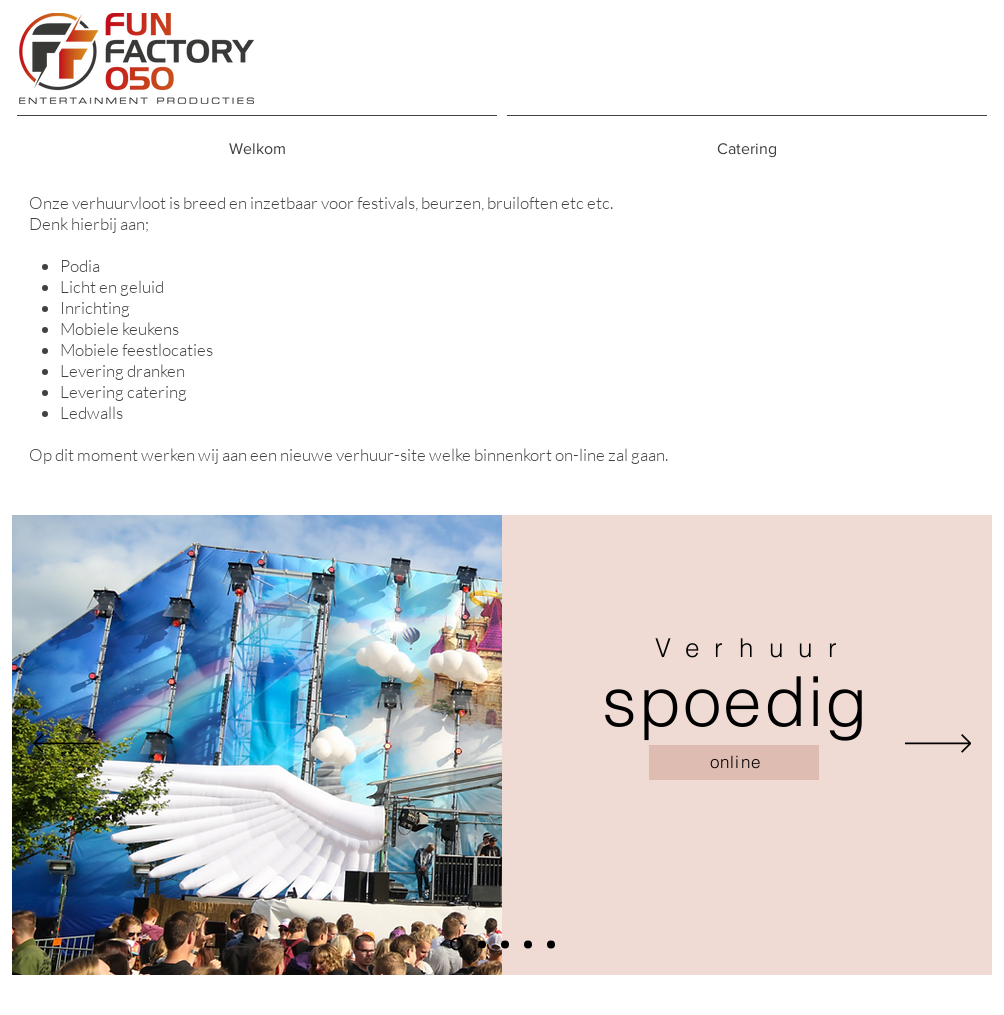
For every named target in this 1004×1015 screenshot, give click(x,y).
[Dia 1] (456, 944)
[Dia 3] (505, 944)
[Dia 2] (482, 944)
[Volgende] (938, 745)
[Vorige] (66, 745)
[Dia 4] (528, 944)
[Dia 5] (551, 944)
